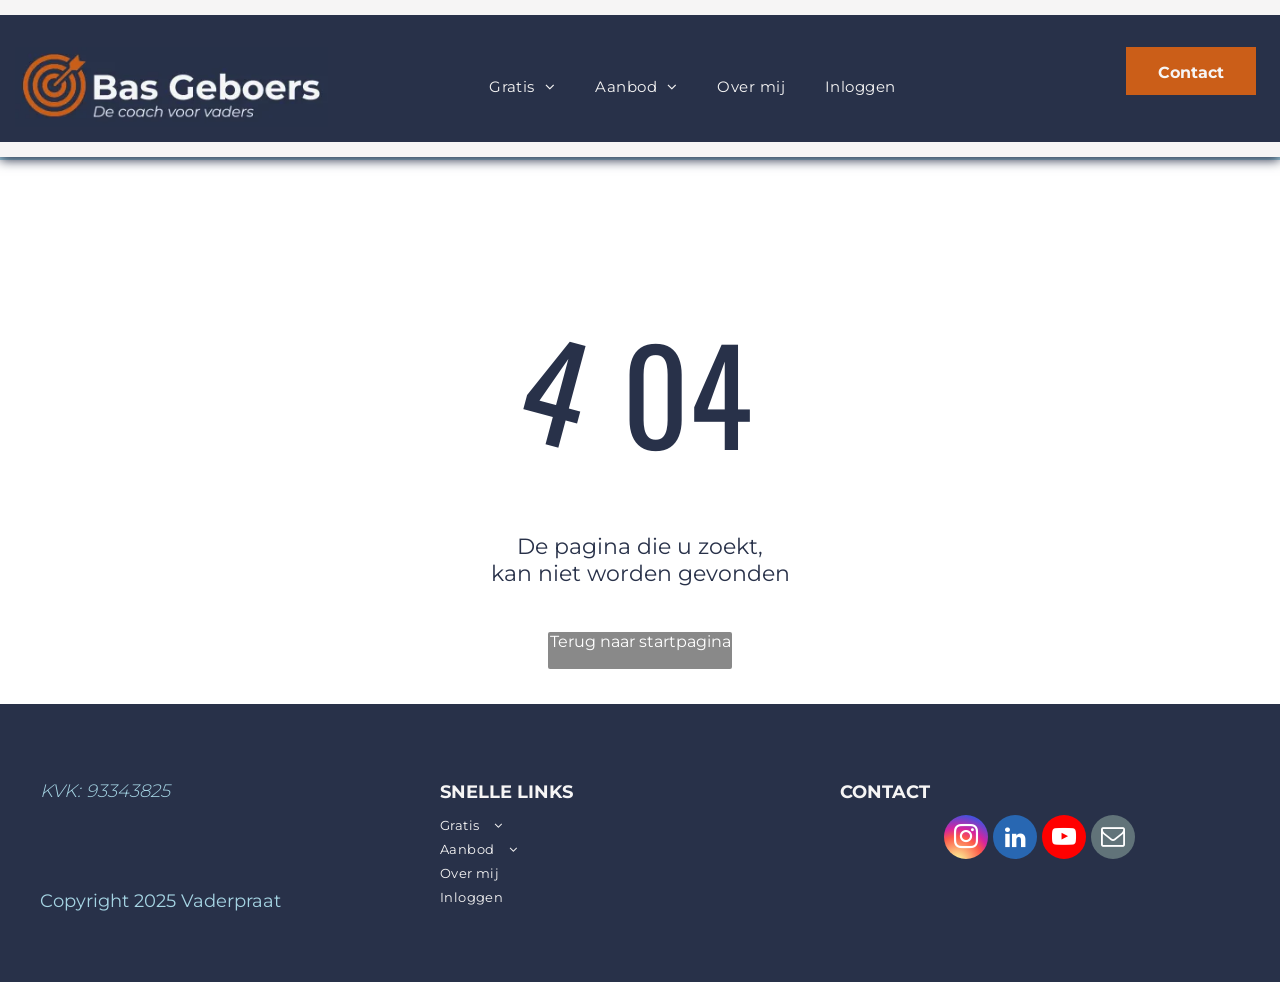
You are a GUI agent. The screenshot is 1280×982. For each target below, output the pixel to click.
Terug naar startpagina (640, 641)
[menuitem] (522, 86)
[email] (1113, 839)
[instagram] (966, 839)
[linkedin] (1015, 839)
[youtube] (1064, 839)
